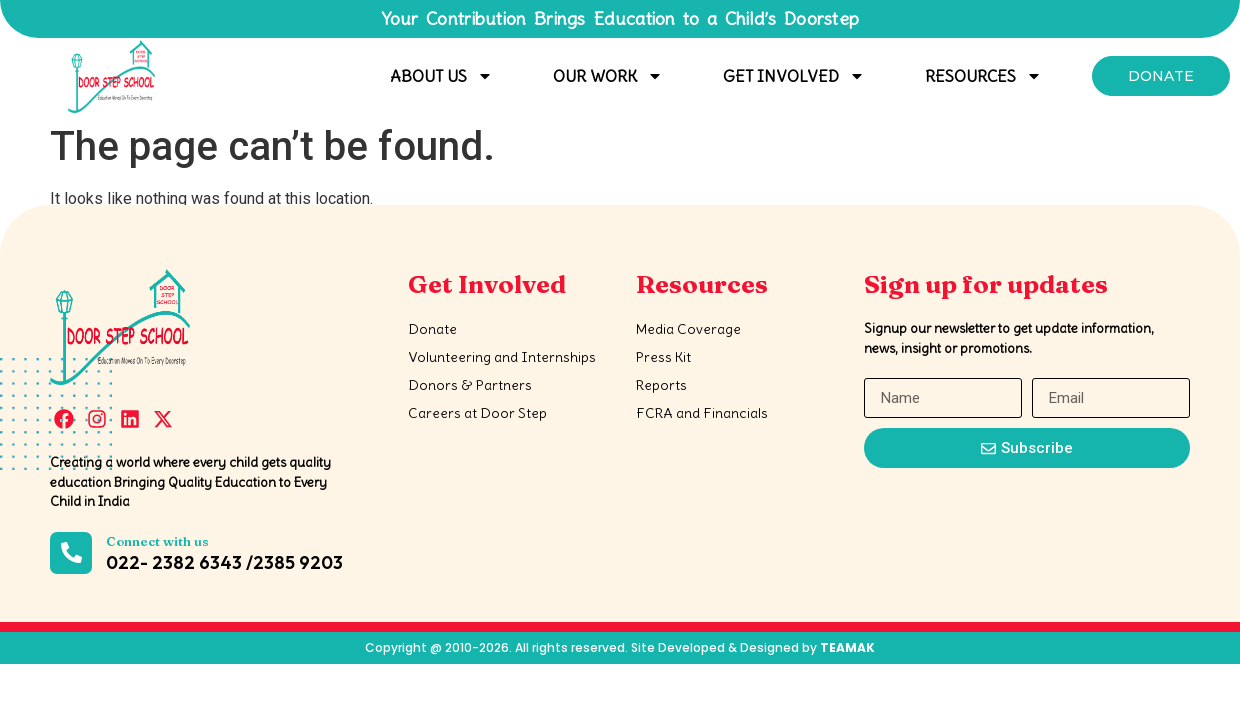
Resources (983, 76)
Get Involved (794, 76)
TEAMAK (847, 647)
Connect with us (157, 541)
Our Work (608, 76)
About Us (441, 76)
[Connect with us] (71, 553)
